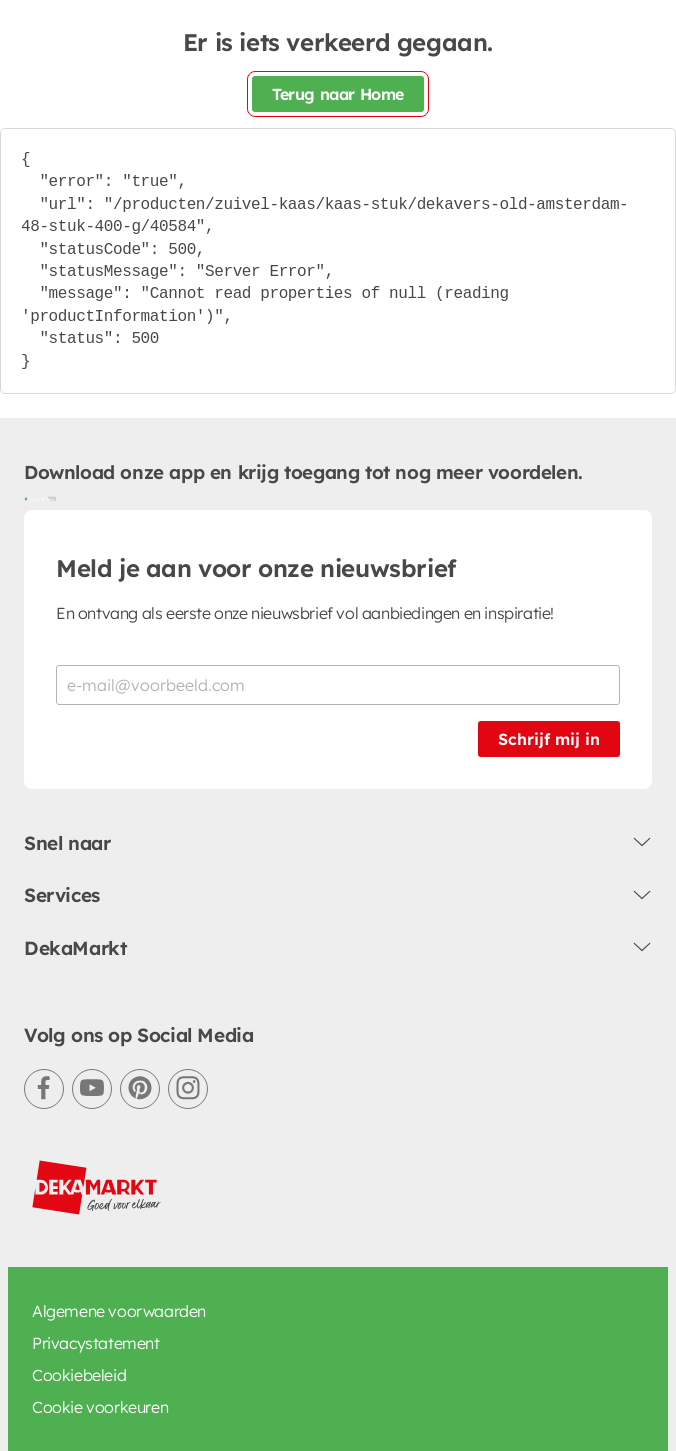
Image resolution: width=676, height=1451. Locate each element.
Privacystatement (96, 1343)
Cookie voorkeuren (100, 1407)
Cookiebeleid (79, 1375)
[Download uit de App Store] (48, 498)
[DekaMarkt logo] (97, 1188)
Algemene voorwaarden (119, 1311)
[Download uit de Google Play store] (32, 498)
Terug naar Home (338, 94)
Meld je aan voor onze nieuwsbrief (256, 568)
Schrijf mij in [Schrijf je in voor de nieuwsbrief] (549, 739)
